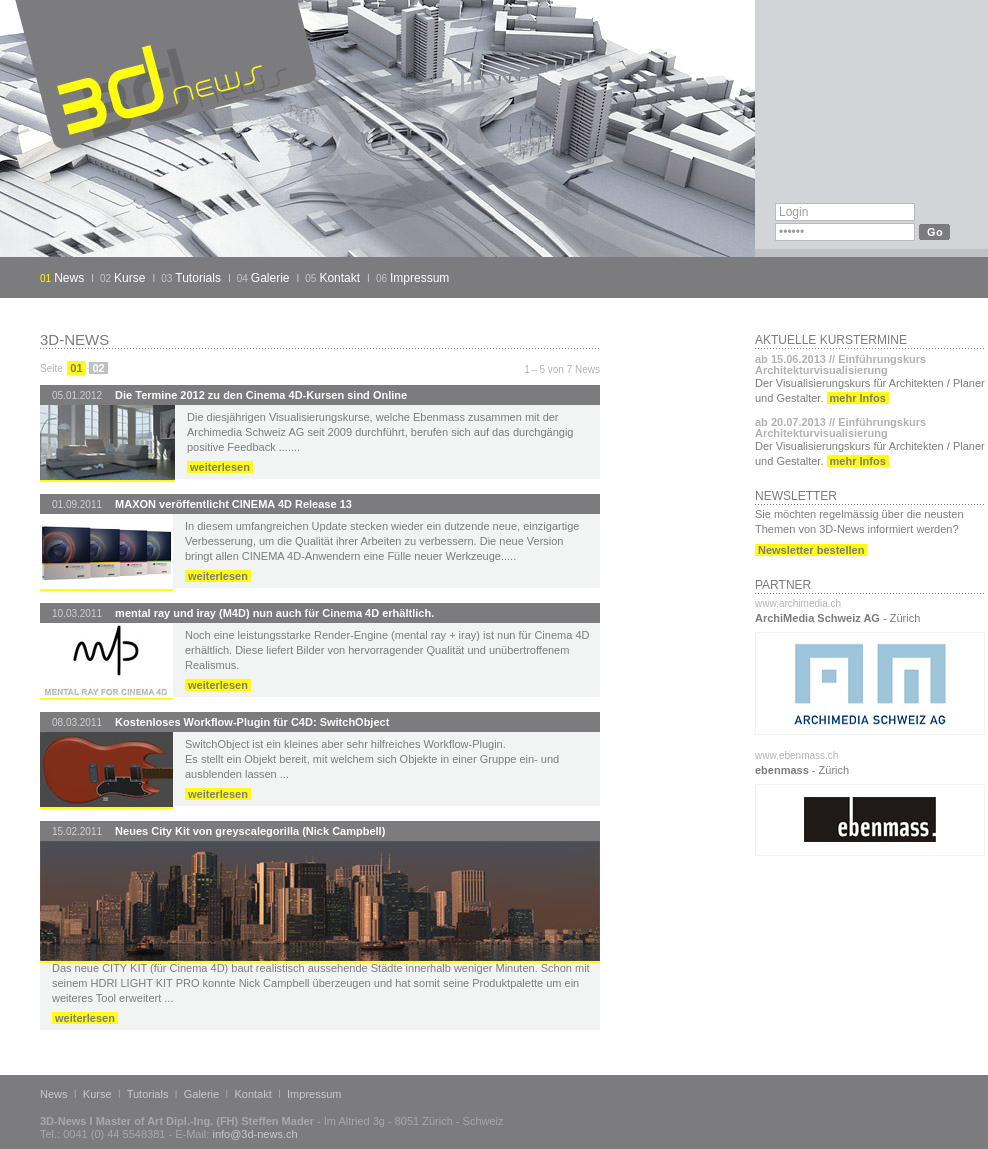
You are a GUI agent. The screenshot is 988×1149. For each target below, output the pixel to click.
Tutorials (198, 278)
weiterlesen (220, 467)
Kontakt (339, 278)
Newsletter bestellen (811, 550)
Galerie (270, 278)
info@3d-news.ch (254, 1134)
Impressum (419, 278)
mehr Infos (858, 398)
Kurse (129, 278)
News (69, 278)
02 (98, 368)
